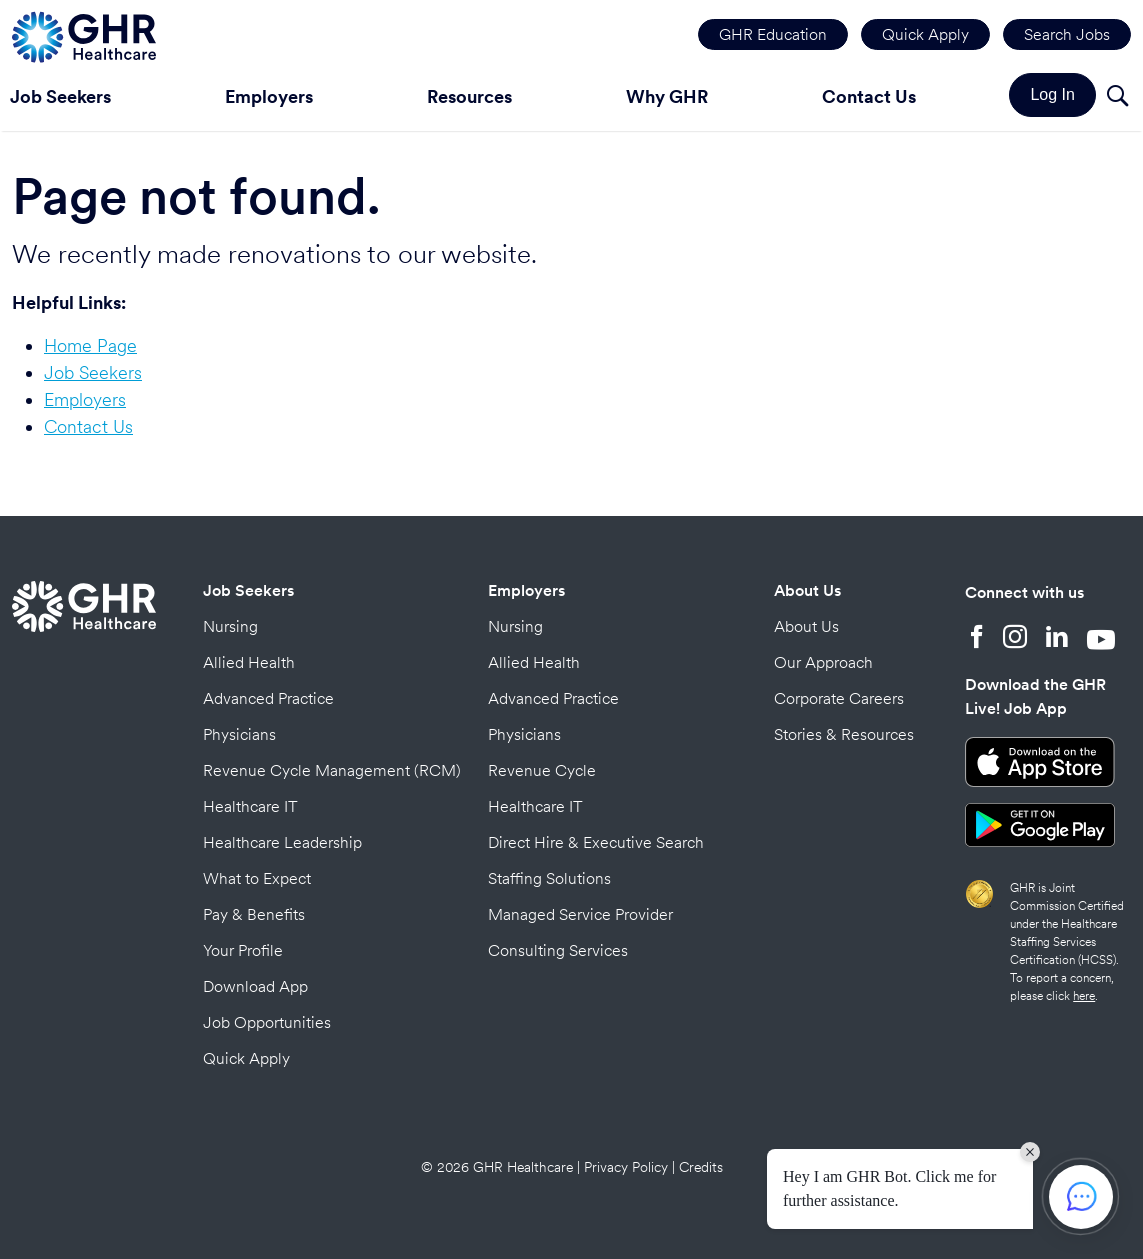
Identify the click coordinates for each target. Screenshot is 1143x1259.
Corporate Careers (839, 698)
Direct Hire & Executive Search (596, 842)
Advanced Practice (268, 698)
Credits (701, 1167)
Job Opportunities (267, 1022)
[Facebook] (977, 639)
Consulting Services (558, 950)
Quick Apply (925, 34)
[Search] (1117, 98)
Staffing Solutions (549, 878)
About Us (807, 590)
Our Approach (823, 662)
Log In (1052, 94)
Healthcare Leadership (282, 842)
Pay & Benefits (254, 914)
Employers (269, 96)
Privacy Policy (626, 1167)
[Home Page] (84, 34)
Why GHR (667, 96)
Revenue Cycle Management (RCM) (332, 770)
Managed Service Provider (580, 914)
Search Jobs (1067, 34)
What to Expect (257, 878)
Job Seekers (93, 372)
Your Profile (243, 950)
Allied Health (249, 662)
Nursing (230, 626)
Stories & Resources (844, 734)
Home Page (90, 345)
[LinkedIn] (1057, 639)
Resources (469, 96)
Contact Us (869, 96)
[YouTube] (1101, 639)
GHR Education (773, 34)
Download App (255, 986)
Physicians (239, 734)
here (1084, 996)
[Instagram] (1015, 639)
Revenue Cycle (542, 770)
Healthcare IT (250, 806)
